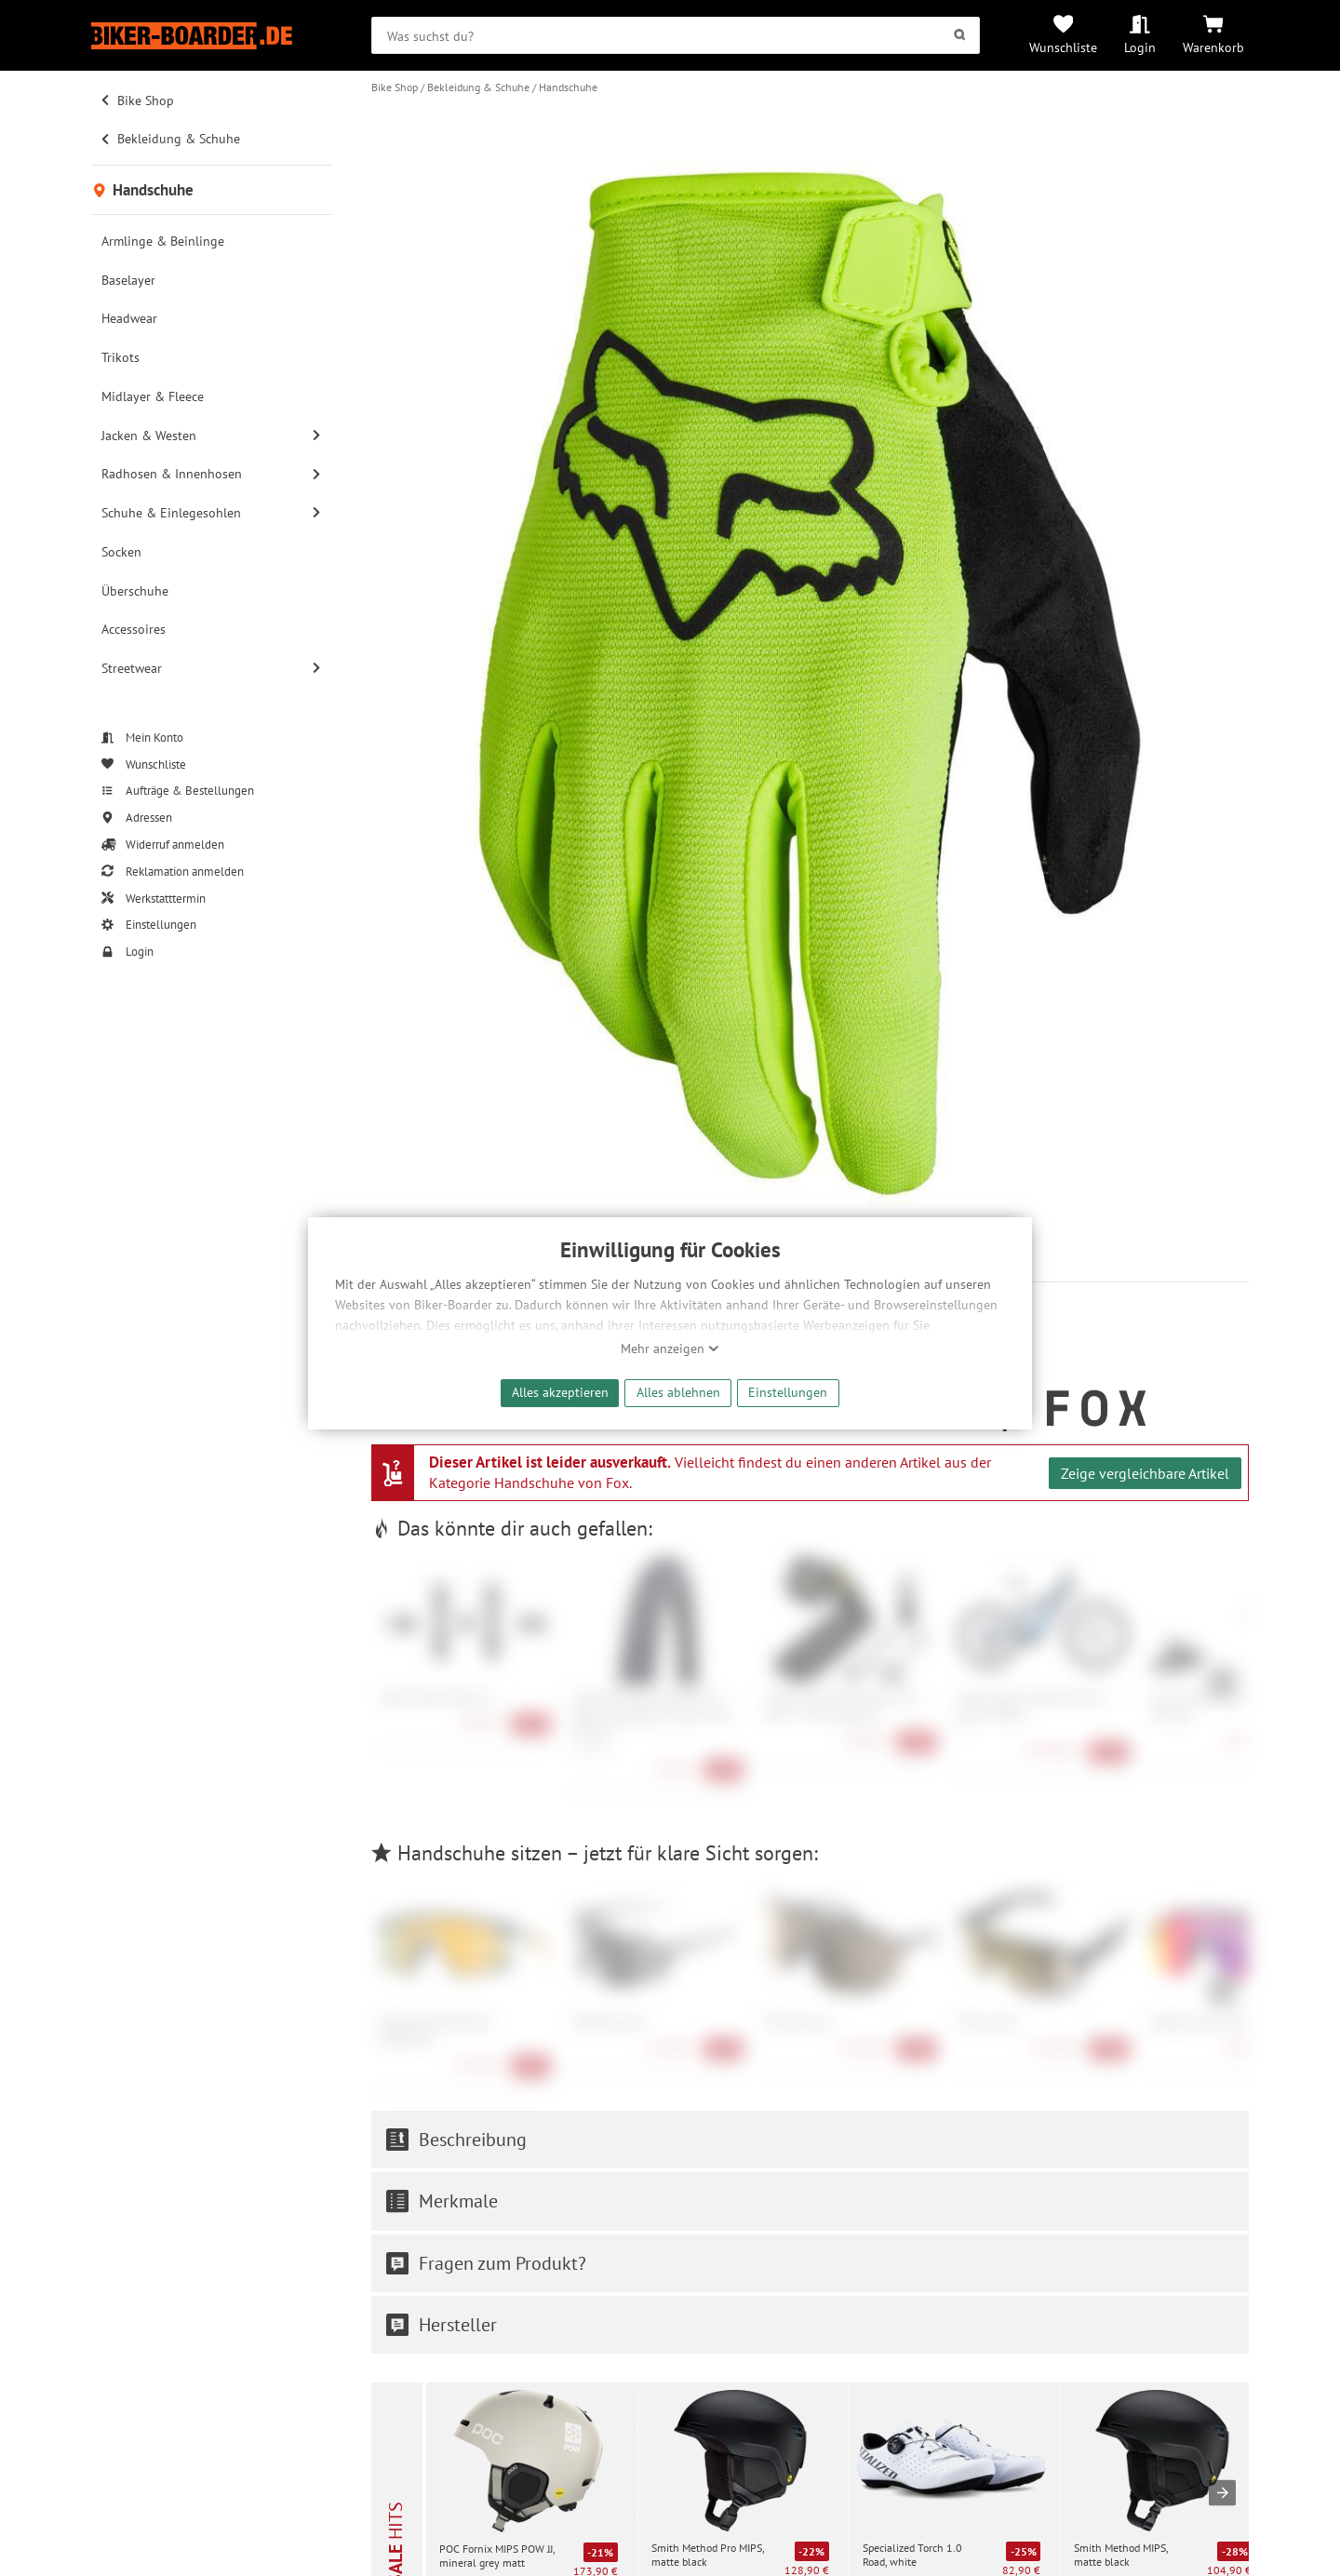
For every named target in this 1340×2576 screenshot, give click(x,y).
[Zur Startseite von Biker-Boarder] (211, 35)
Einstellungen (787, 1392)
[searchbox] (675, 35)
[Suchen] (960, 35)
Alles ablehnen (678, 1392)
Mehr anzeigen (670, 1348)
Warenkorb (1213, 47)
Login (1140, 47)
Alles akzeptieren (560, 1392)
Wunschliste (1063, 47)
